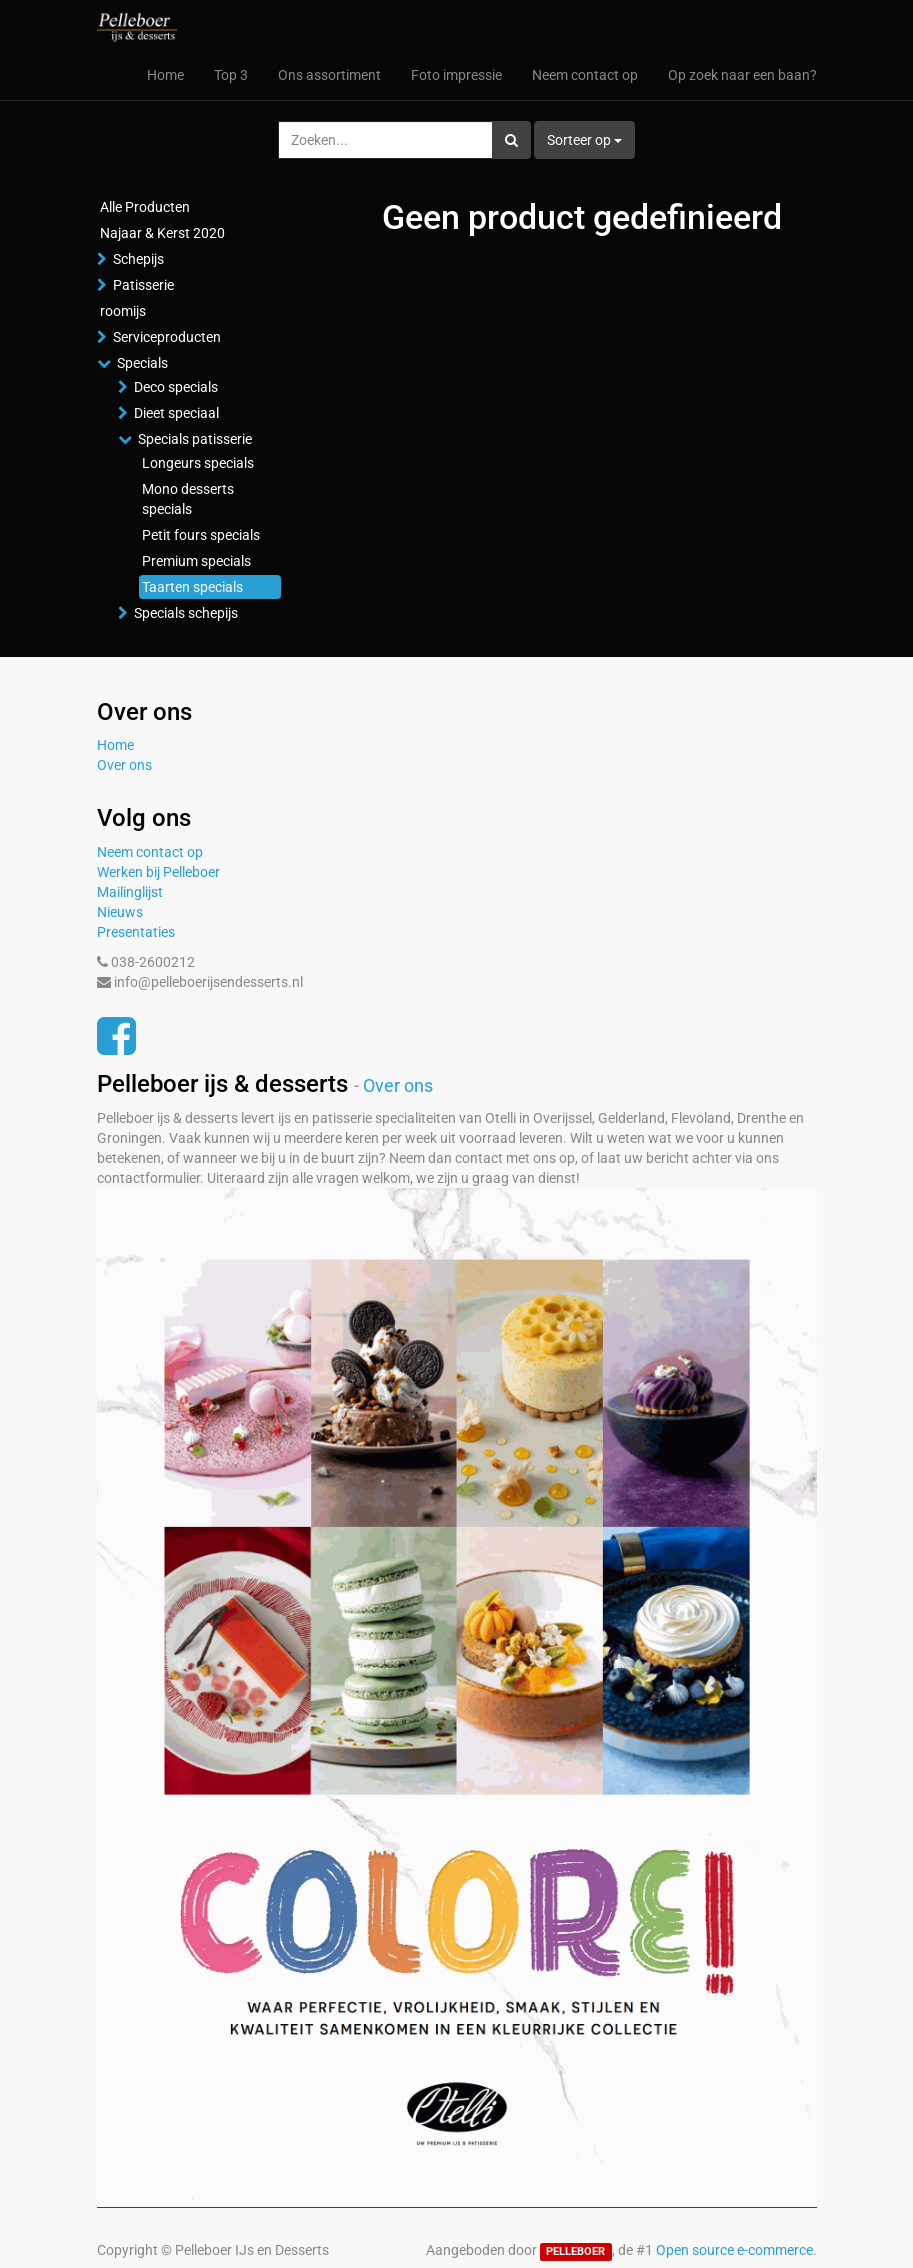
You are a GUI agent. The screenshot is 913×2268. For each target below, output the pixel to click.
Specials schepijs (186, 613)
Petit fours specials (201, 535)
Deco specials (176, 387)
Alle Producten (145, 207)
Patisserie (143, 285)
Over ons (124, 765)
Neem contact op (150, 852)
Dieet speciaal (176, 413)
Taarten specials (192, 587)
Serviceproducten (167, 337)
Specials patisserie (195, 439)
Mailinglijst (130, 892)
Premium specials (196, 561)
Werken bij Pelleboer (158, 872)
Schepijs (138, 259)
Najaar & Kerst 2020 (162, 233)
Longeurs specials (198, 463)
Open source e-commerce (734, 2250)
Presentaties (136, 932)
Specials (142, 363)
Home (115, 745)
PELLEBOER (575, 2251)
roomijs (123, 311)
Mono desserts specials (188, 499)
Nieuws (120, 912)
